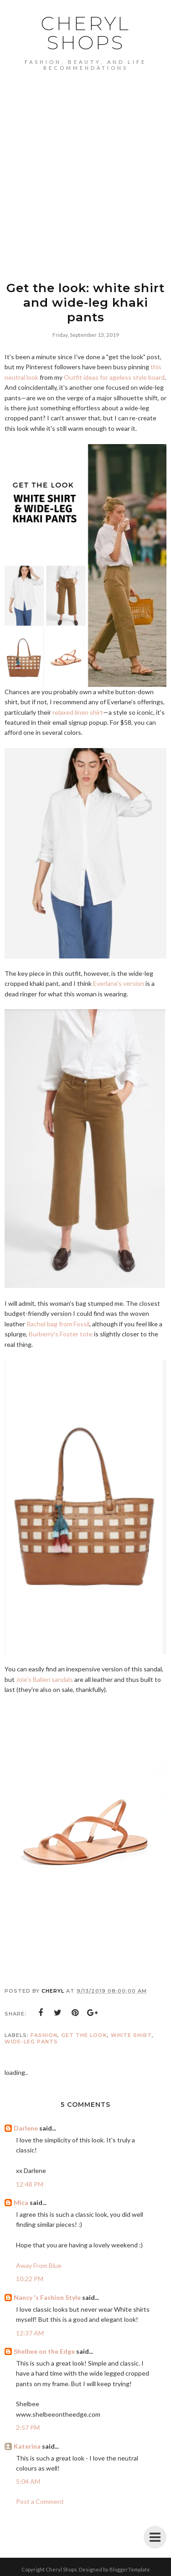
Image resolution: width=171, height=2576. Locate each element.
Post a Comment (40, 2501)
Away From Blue (39, 2265)
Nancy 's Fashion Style (47, 2297)
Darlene (26, 2128)
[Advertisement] (85, 183)
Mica (21, 2202)
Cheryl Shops (85, 32)
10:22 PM (29, 2279)
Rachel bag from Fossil (57, 1324)
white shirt (131, 2035)
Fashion (44, 2035)
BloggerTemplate (129, 2569)
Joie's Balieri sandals (44, 1679)
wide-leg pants (31, 2041)
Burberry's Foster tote (61, 1334)
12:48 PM (29, 2184)
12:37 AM (30, 2333)
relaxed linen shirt (77, 712)
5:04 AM (28, 2481)
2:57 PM (28, 2427)
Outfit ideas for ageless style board (114, 377)
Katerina (27, 2446)
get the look (84, 2035)
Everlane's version (118, 983)
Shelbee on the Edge (44, 2351)
